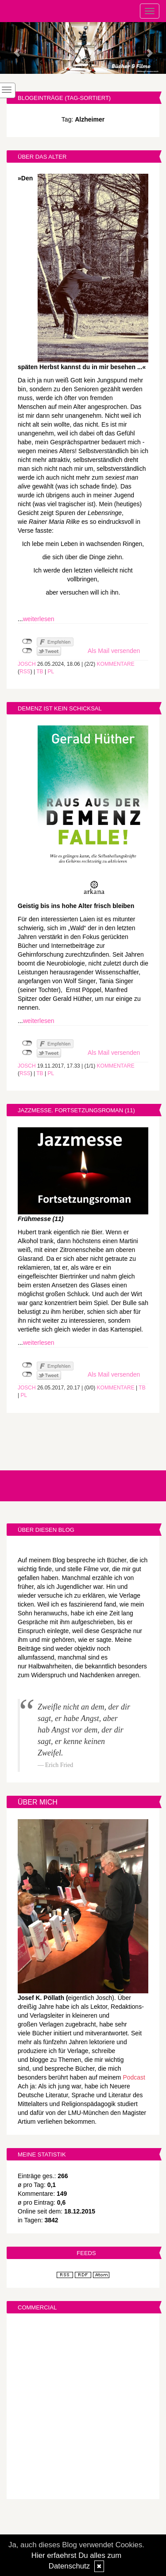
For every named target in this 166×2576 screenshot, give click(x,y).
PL (50, 671)
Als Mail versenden (114, 650)
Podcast (134, 2077)
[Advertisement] (83, 2407)
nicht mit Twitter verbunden (27, 650)
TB (39, 671)
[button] (12, 48)
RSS (25, 671)
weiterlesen (38, 618)
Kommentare (116, 664)
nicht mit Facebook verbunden (27, 641)
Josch (27, 664)
